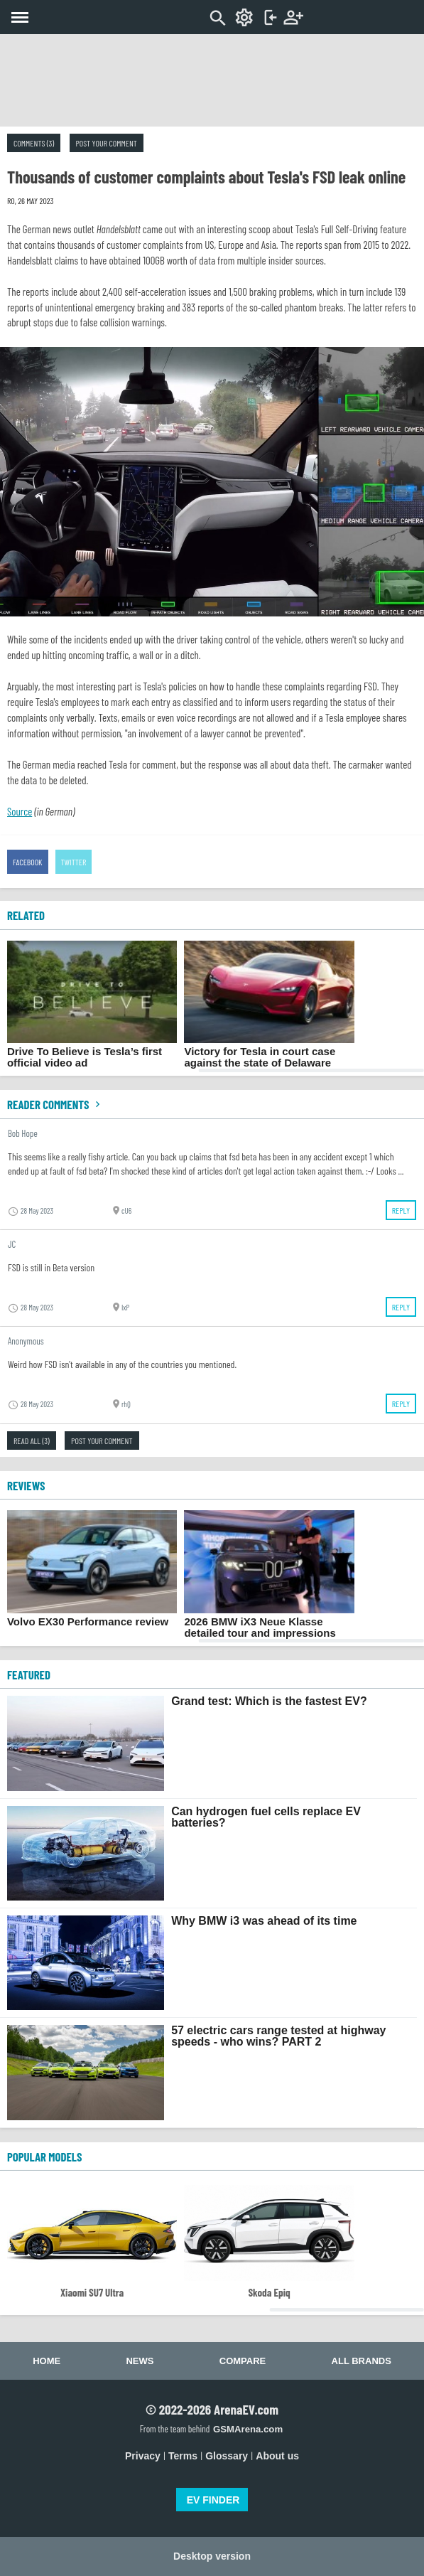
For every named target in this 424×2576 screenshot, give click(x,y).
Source (19, 811)
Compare (242, 2361)
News (139, 2361)
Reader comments (55, 1104)
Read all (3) (31, 1440)
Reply (401, 1210)
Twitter (74, 862)
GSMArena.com (248, 2429)
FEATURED (28, 1674)
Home (46, 2361)
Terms (182, 2456)
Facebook (28, 862)
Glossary (226, 2456)
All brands (361, 2361)
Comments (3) (33, 143)
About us (277, 2456)
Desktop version (212, 2556)
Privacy (143, 2456)
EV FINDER (213, 2500)
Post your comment (106, 143)
